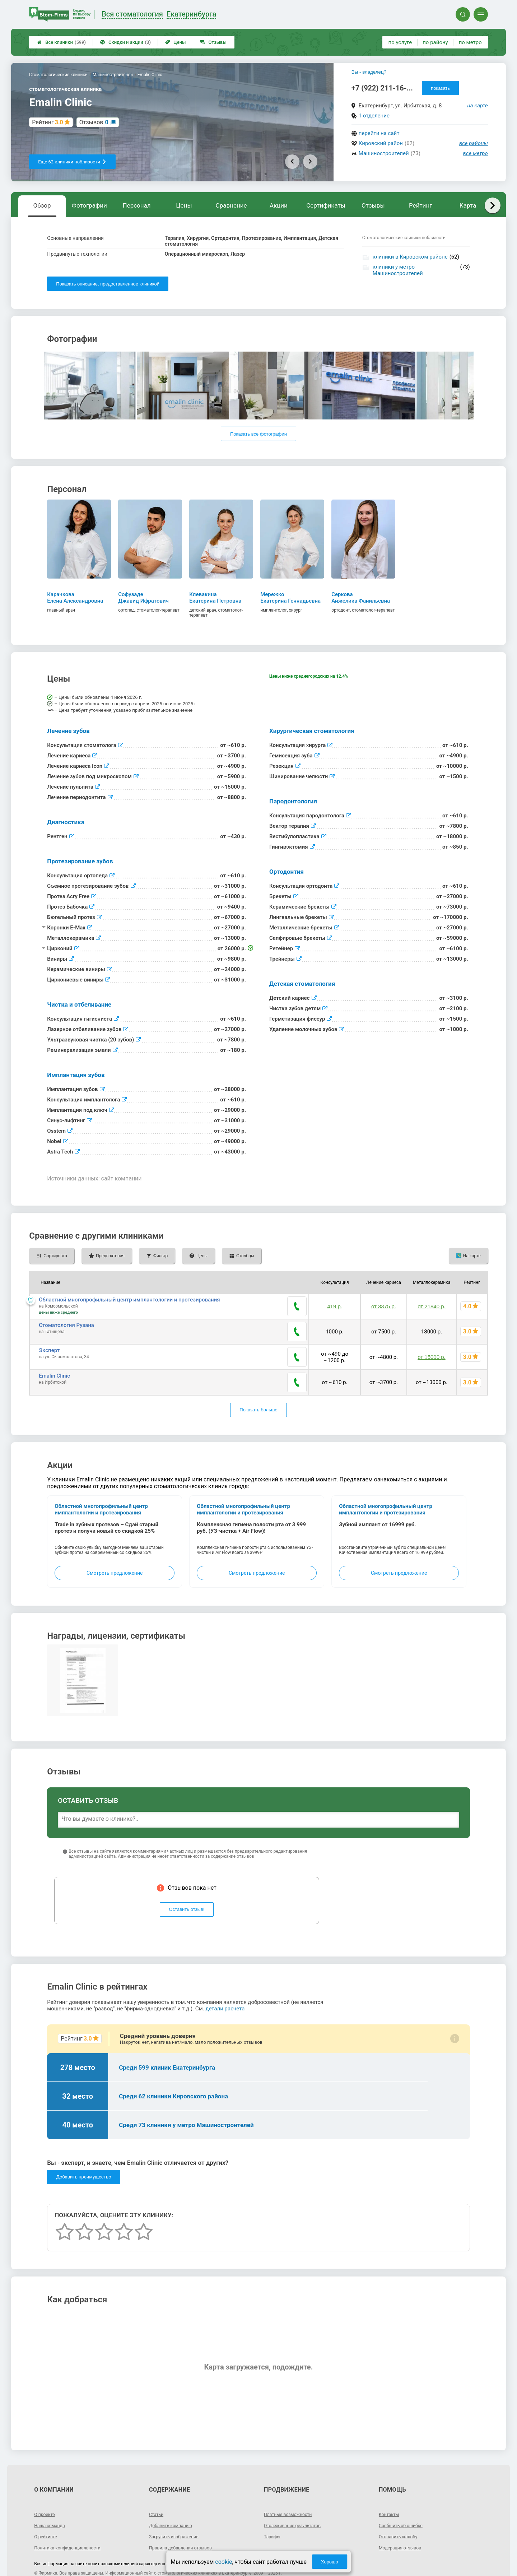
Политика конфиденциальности (72, 2526)
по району (435, 42)
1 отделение (374, 115)
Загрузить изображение (177, 2515)
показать (440, 88)
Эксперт (49, 1342)
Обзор (42, 205)
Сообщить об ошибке (404, 2504)
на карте (477, 105)
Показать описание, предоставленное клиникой (107, 284)
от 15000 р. (430, 1346)
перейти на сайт (379, 133)
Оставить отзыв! (187, 1888)
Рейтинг (420, 205)
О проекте (46, 2493)
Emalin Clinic (54, 1361)
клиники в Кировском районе (410, 257)
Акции (279, 205)
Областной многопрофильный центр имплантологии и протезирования (129, 1299)
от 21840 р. (430, 1306)
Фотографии (89, 205)
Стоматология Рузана (66, 1324)
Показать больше (258, 1388)
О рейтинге (47, 2515)
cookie (223, 2561)
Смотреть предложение (115, 1551)
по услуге (400, 42)
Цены (175, 42)
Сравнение (231, 205)
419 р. (331, 1306)
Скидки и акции (125, 42)
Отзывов (93, 122)
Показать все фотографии (258, 434)
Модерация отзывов (403, 2526)
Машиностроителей (384, 153)
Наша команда (51, 2504)
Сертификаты (325, 205)
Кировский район (381, 143)
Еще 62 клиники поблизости (72, 161)
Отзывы (213, 42)
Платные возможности (291, 2493)
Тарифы (273, 2515)
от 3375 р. (381, 1306)
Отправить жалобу (401, 2515)
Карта (468, 205)
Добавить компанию (173, 2504)
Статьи (157, 2493)
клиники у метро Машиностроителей (398, 270)
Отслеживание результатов (296, 2504)
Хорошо (329, 2562)
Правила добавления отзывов (185, 2526)
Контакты (390, 2493)
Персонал (137, 205)
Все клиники (61, 42)
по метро (470, 42)
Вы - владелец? (368, 72)
